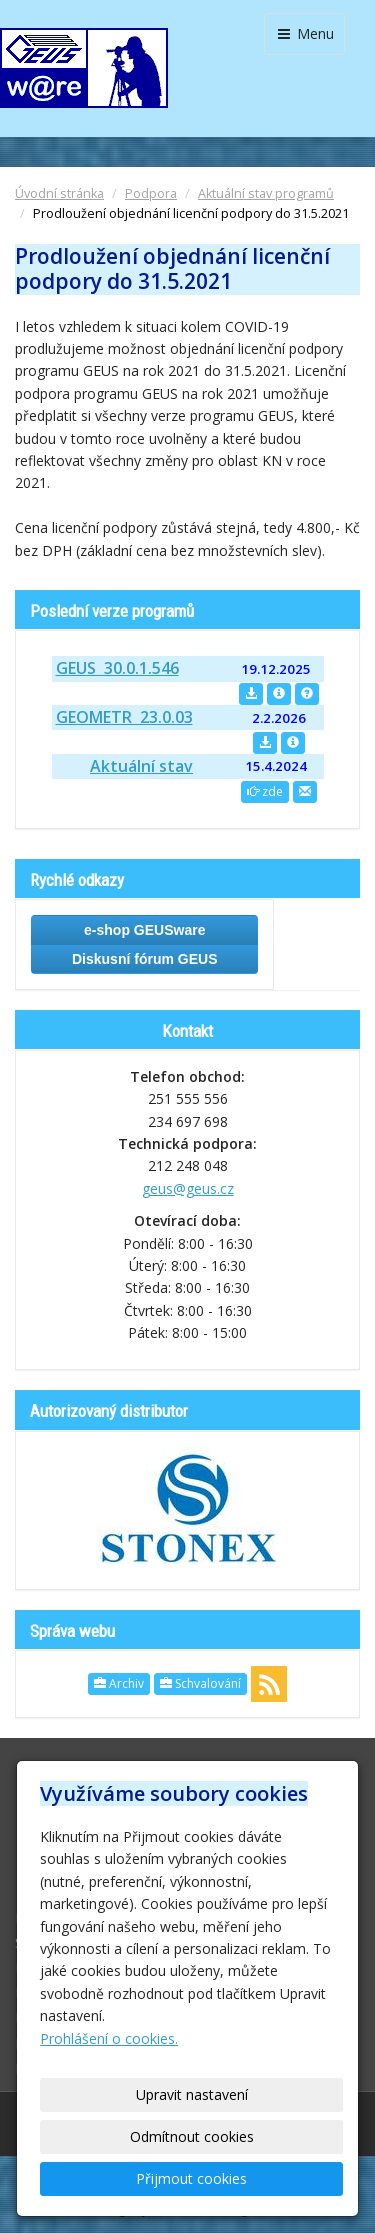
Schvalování (200, 1683)
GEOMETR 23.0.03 (124, 717)
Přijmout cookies (191, 2178)
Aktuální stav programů (266, 193)
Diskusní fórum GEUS (144, 959)
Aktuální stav (141, 766)
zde (265, 791)
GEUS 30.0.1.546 (117, 668)
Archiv (119, 1683)
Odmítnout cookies (192, 2136)
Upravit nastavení (192, 2094)
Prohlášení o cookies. (109, 2038)
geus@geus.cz (188, 1188)
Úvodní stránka (59, 193)
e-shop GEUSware (144, 930)
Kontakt (187, 1031)
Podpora (151, 193)
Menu (304, 33)
